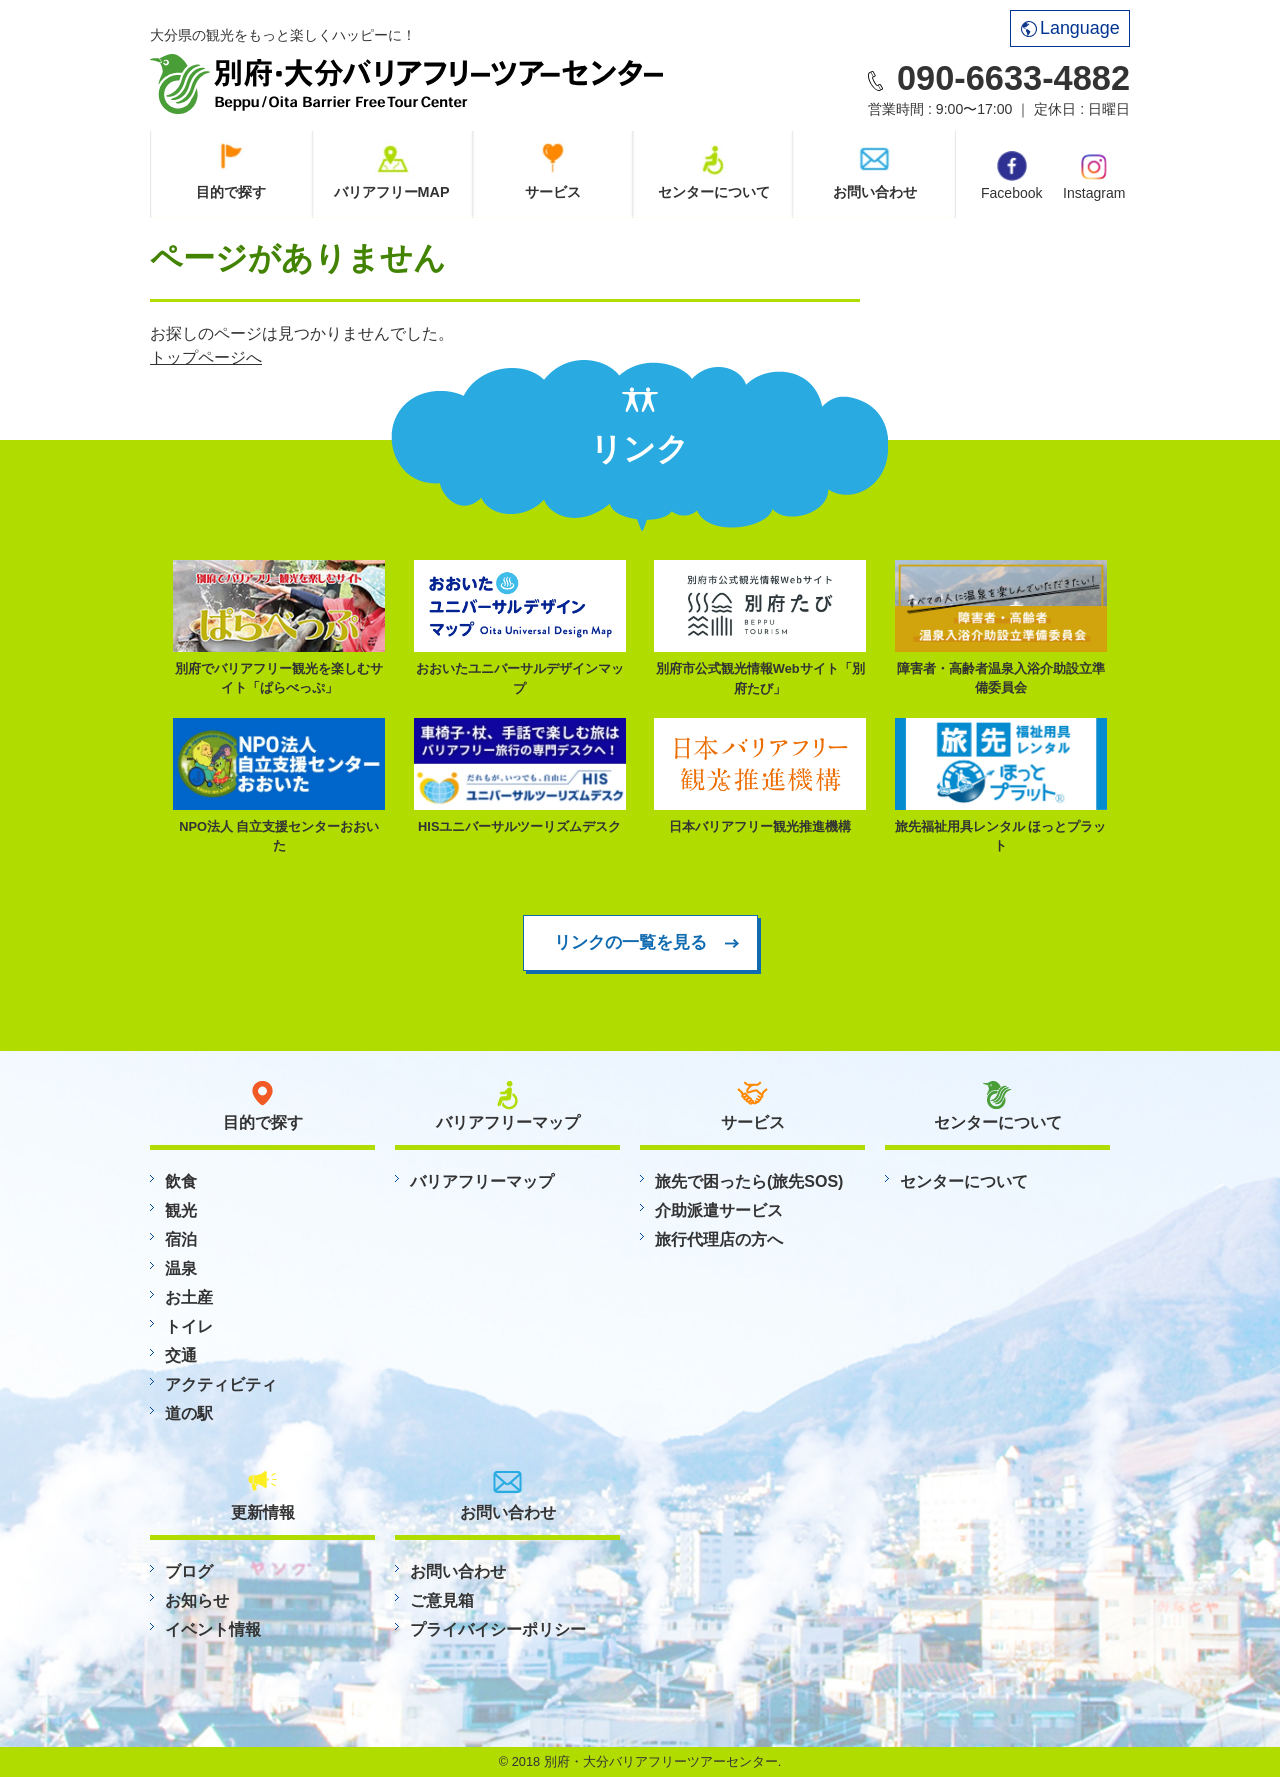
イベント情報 (213, 1629)
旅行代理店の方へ (719, 1239)
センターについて (714, 192)
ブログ (189, 1571)
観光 (181, 1210)
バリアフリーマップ (482, 1181)
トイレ (189, 1326)
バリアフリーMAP (392, 192)
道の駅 (189, 1413)
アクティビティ (221, 1384)
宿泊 (181, 1239)
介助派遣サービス (719, 1210)
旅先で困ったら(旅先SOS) (749, 1181)
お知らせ (197, 1600)
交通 (181, 1355)
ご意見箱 (442, 1600)
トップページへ (206, 357)
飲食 (181, 1181)
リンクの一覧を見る (630, 942)
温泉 (181, 1268)
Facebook (1011, 176)
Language (1070, 28)
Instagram (1094, 175)
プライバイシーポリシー (498, 1629)
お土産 (189, 1297)
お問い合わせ (875, 192)
